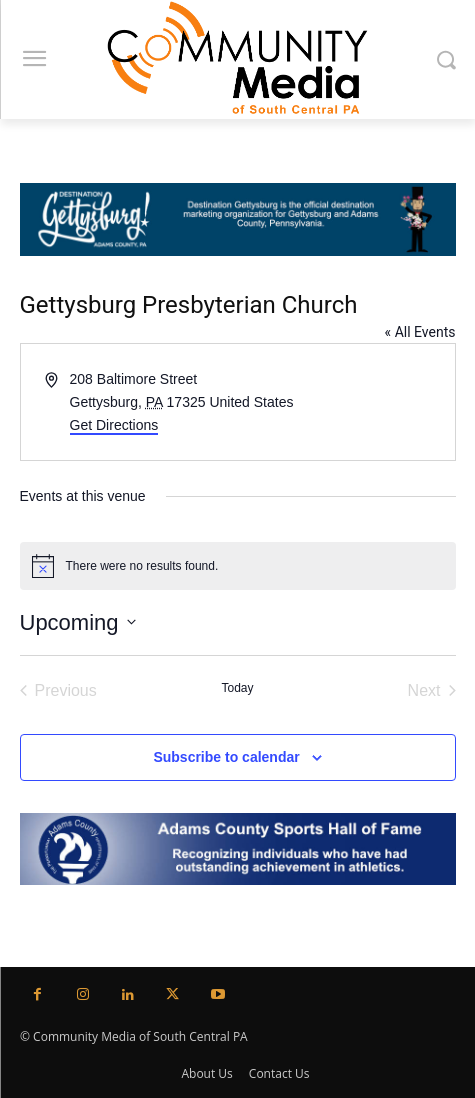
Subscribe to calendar (226, 757)
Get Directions (114, 425)
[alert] (238, 566)
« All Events (420, 332)
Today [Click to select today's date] (237, 688)
